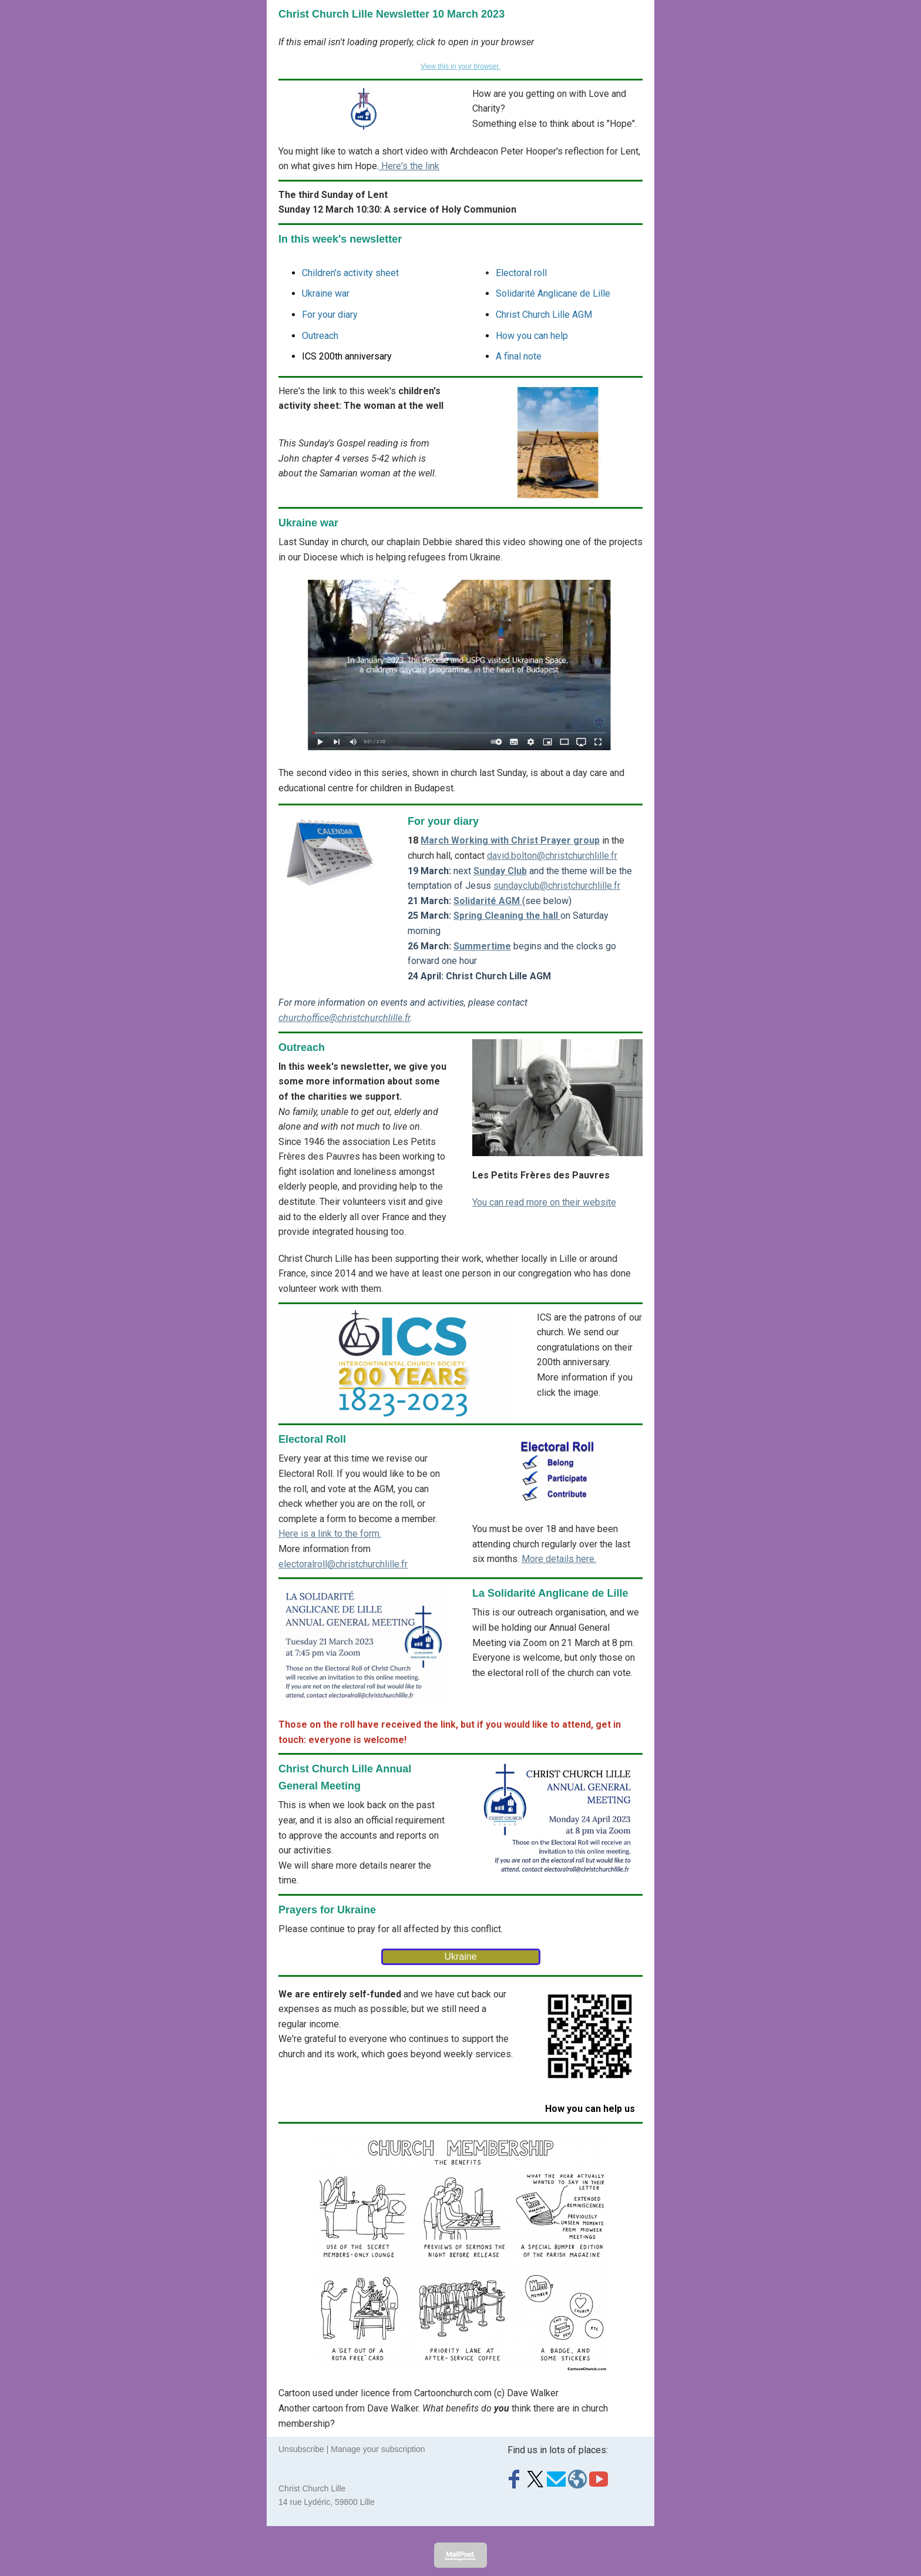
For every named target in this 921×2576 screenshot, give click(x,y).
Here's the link (409, 166)
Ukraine (460, 1957)
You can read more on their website (544, 1202)
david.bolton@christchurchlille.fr (552, 855)
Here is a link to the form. (329, 1533)
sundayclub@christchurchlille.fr (556, 885)
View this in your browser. (460, 66)
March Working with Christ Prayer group (510, 840)
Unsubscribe (301, 2449)
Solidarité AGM (487, 900)
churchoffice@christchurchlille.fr (344, 1017)
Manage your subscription (378, 2449)
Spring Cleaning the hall (506, 915)
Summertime (482, 946)
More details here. (559, 1558)
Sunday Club (500, 870)
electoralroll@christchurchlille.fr (343, 1564)
